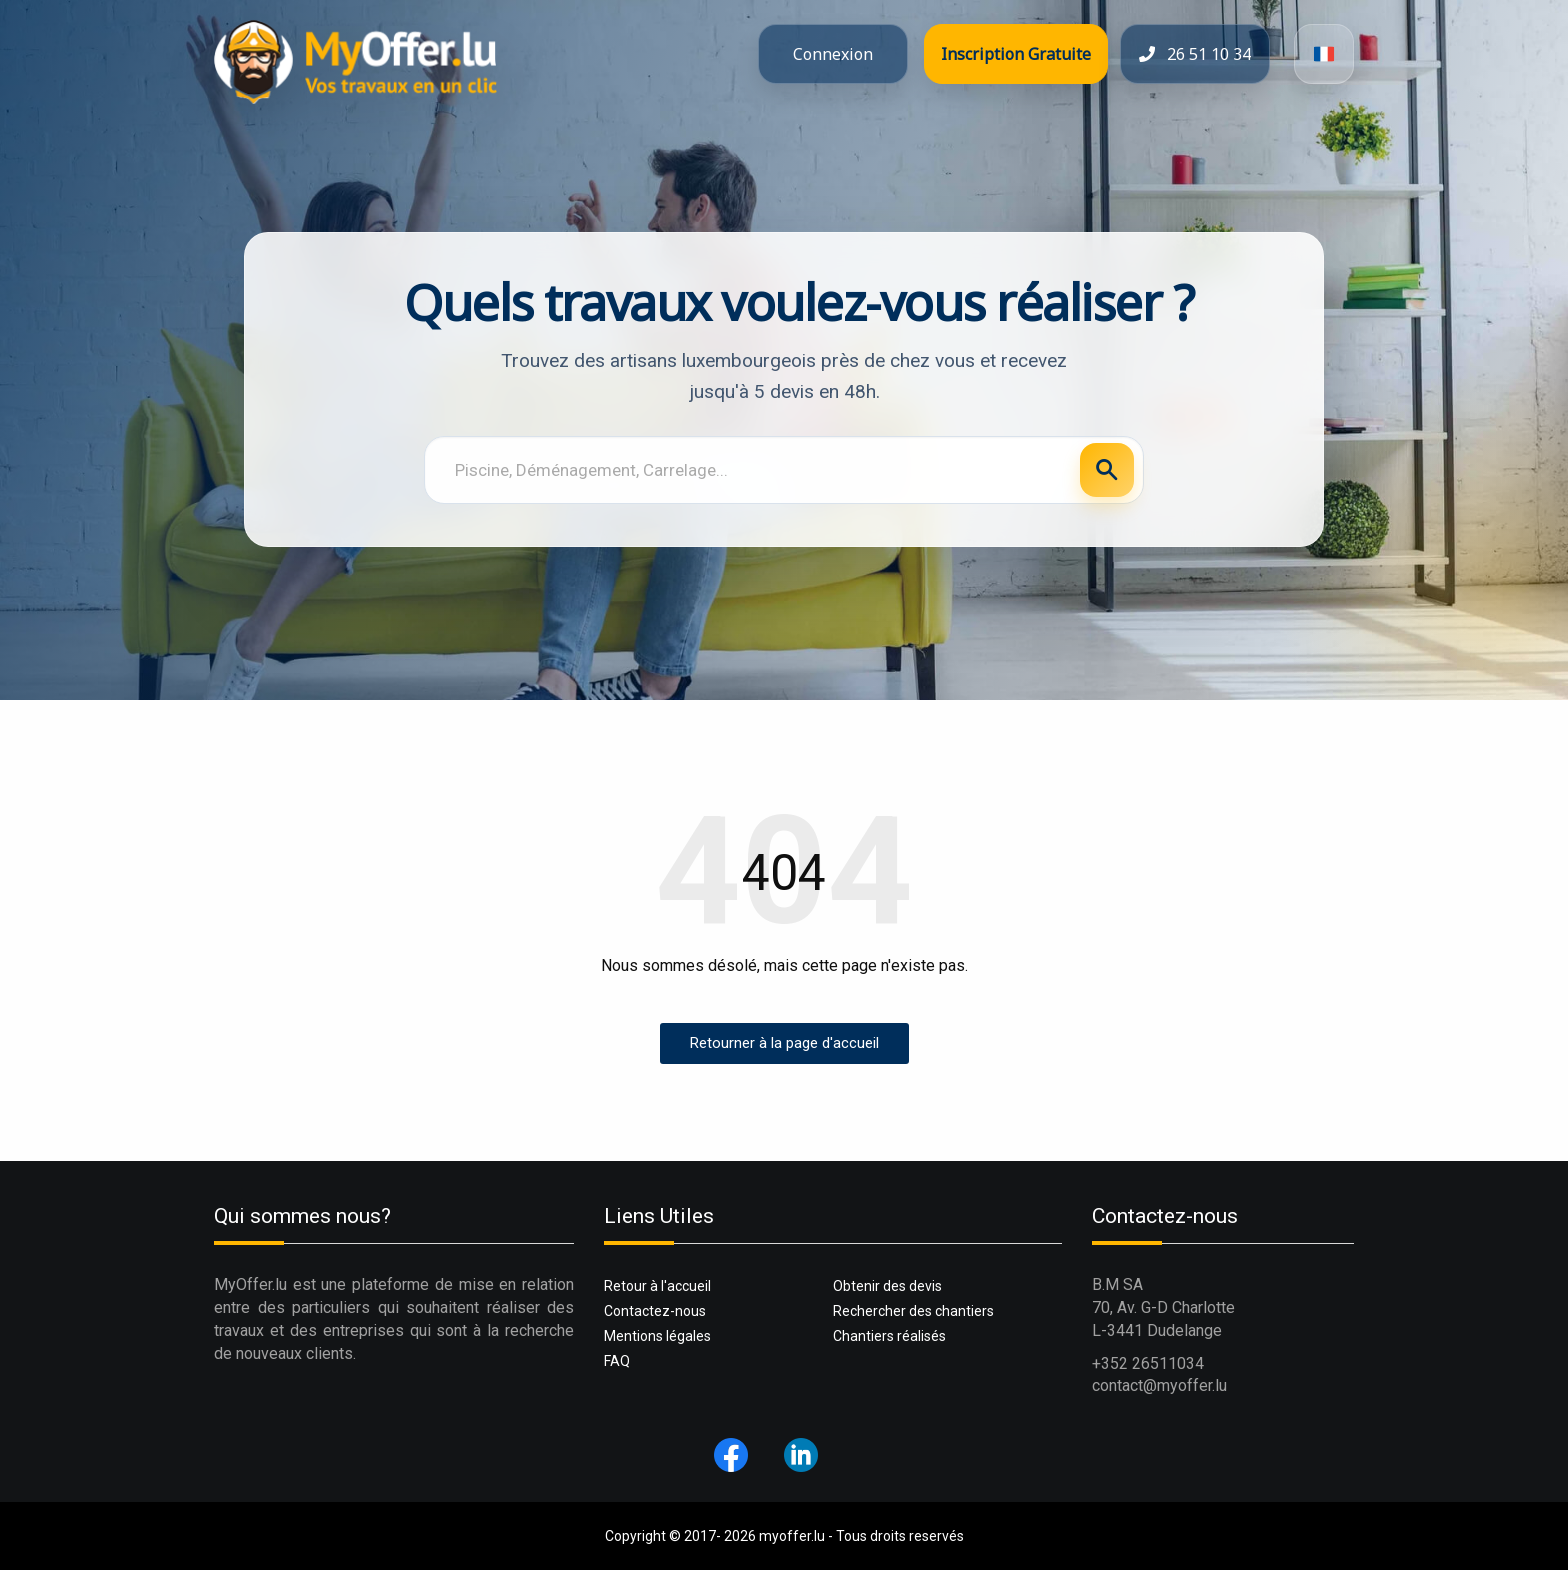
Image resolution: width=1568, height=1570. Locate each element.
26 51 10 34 (1195, 54)
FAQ (617, 1361)
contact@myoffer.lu (1159, 1385)
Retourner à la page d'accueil (784, 1043)
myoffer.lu (792, 1536)
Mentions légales (657, 1336)
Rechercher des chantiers (913, 1311)
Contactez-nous (655, 1311)
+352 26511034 (1148, 1363)
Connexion (833, 54)
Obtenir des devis (887, 1286)
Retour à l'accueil (657, 1286)
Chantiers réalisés (889, 1336)
